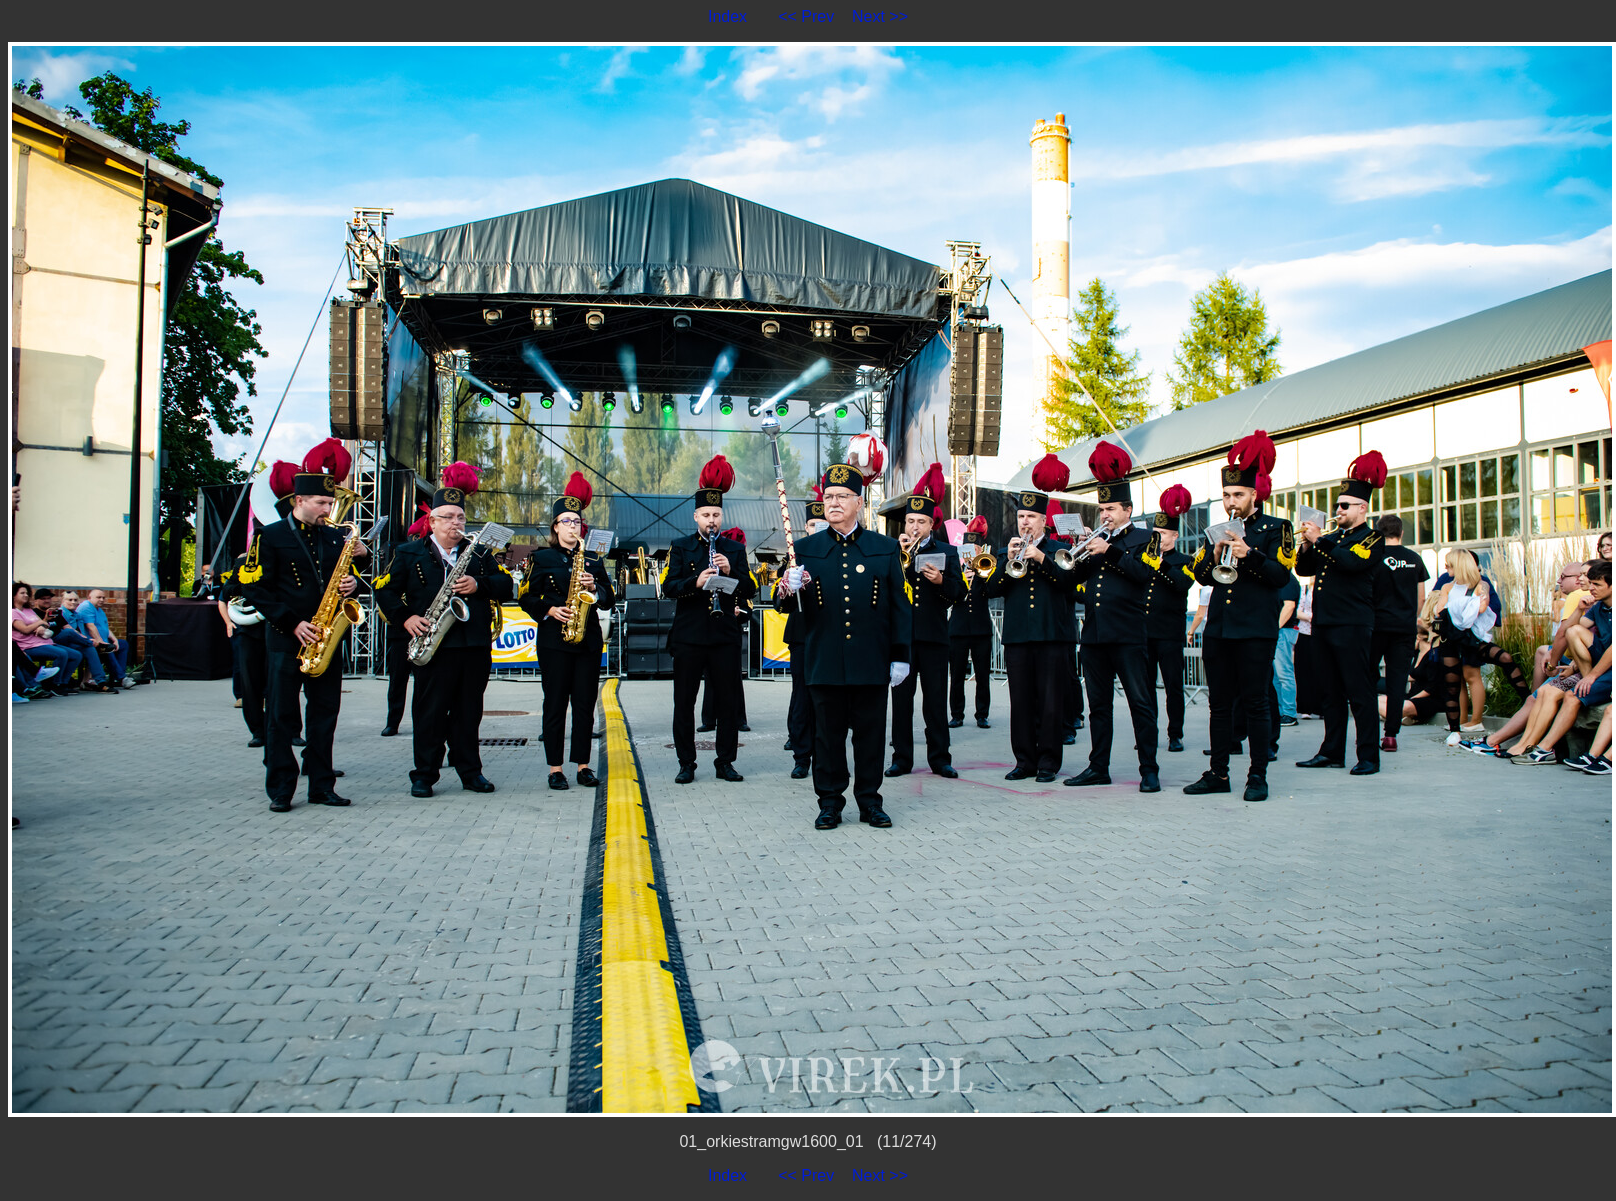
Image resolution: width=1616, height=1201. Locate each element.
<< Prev (806, 16)
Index (727, 16)
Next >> (880, 16)
